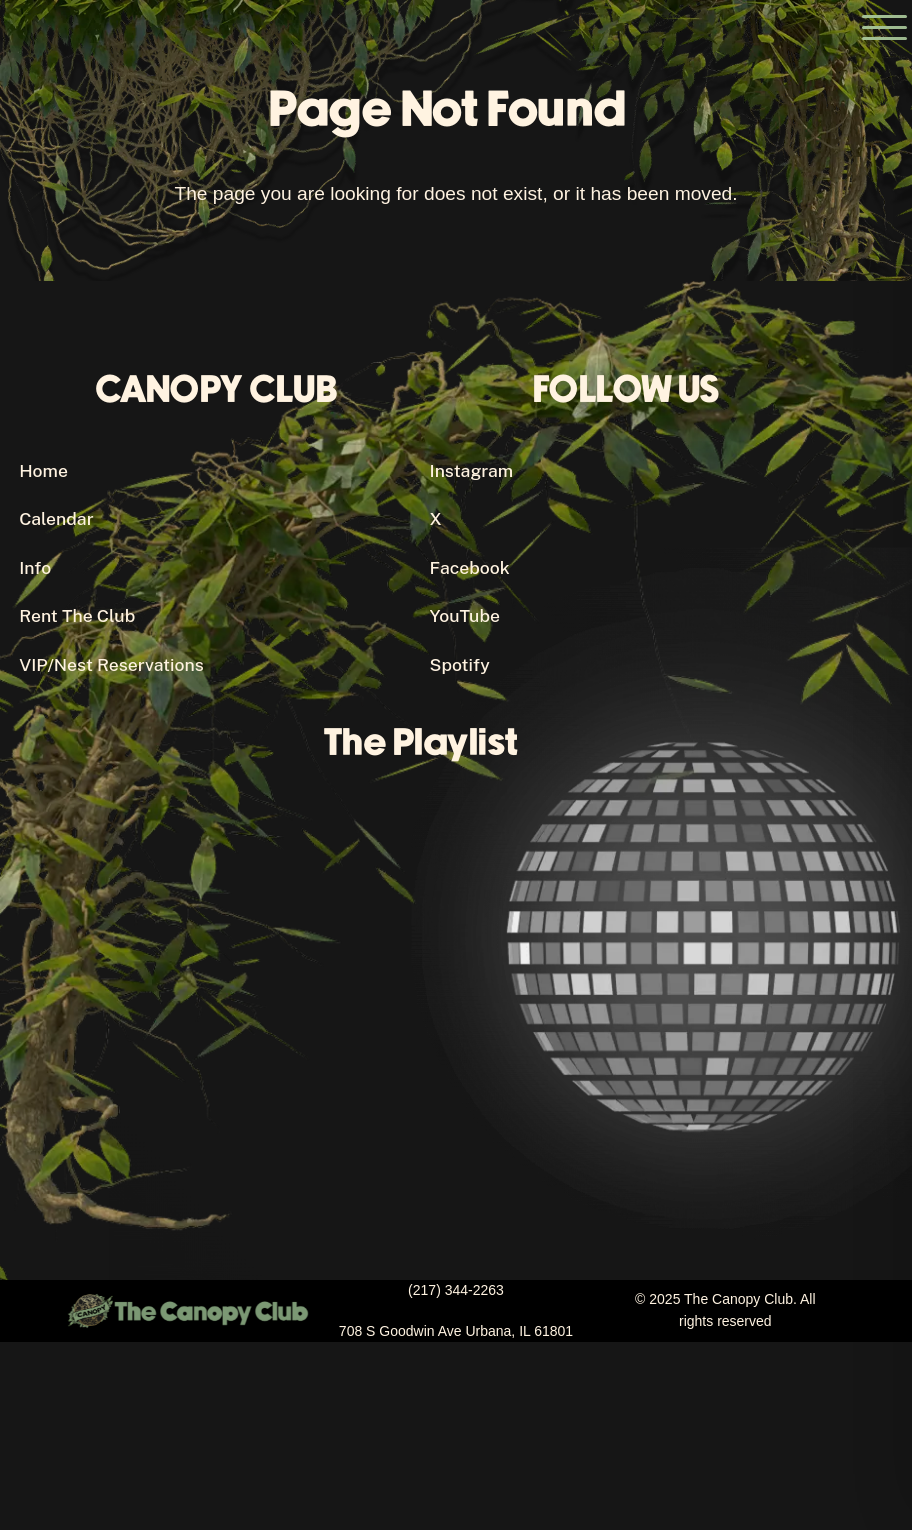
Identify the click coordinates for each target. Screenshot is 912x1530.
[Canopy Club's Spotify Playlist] (429, 986)
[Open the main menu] (884, 27)
